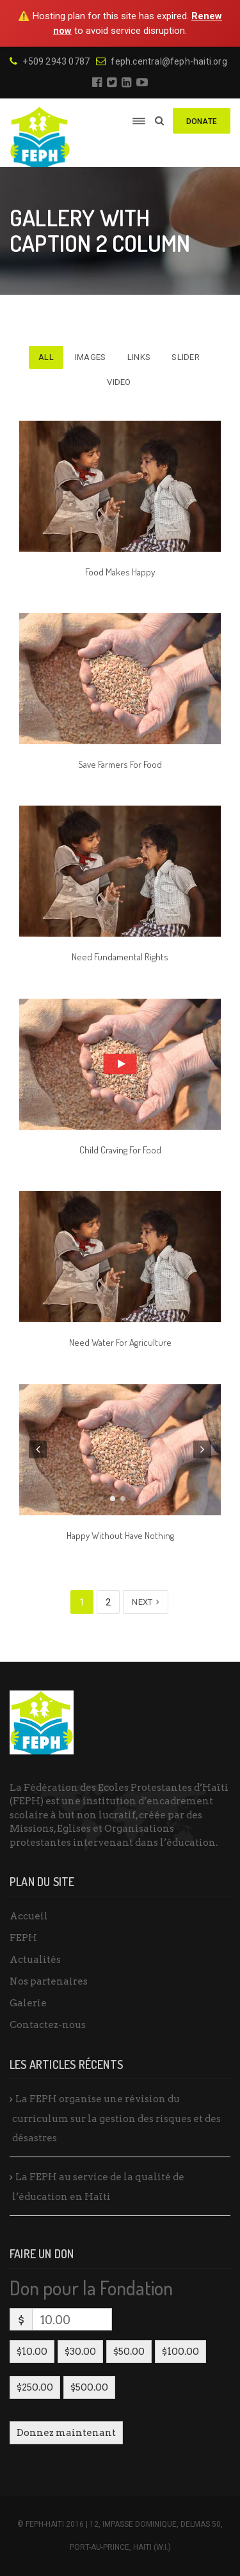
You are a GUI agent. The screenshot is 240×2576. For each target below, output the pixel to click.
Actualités (35, 1959)
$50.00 (129, 2351)
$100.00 (180, 2351)
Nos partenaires (49, 1981)
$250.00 (35, 2387)
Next (145, 1602)
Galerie (28, 2003)
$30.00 (80, 2351)
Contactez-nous (48, 2025)
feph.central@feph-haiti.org (161, 61)
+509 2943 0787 (50, 61)
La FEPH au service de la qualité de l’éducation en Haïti (98, 2187)
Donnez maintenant (66, 2433)
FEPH (23, 1938)
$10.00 (32, 2351)
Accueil (29, 1916)
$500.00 (89, 2387)
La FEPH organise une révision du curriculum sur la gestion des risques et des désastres (116, 2118)
